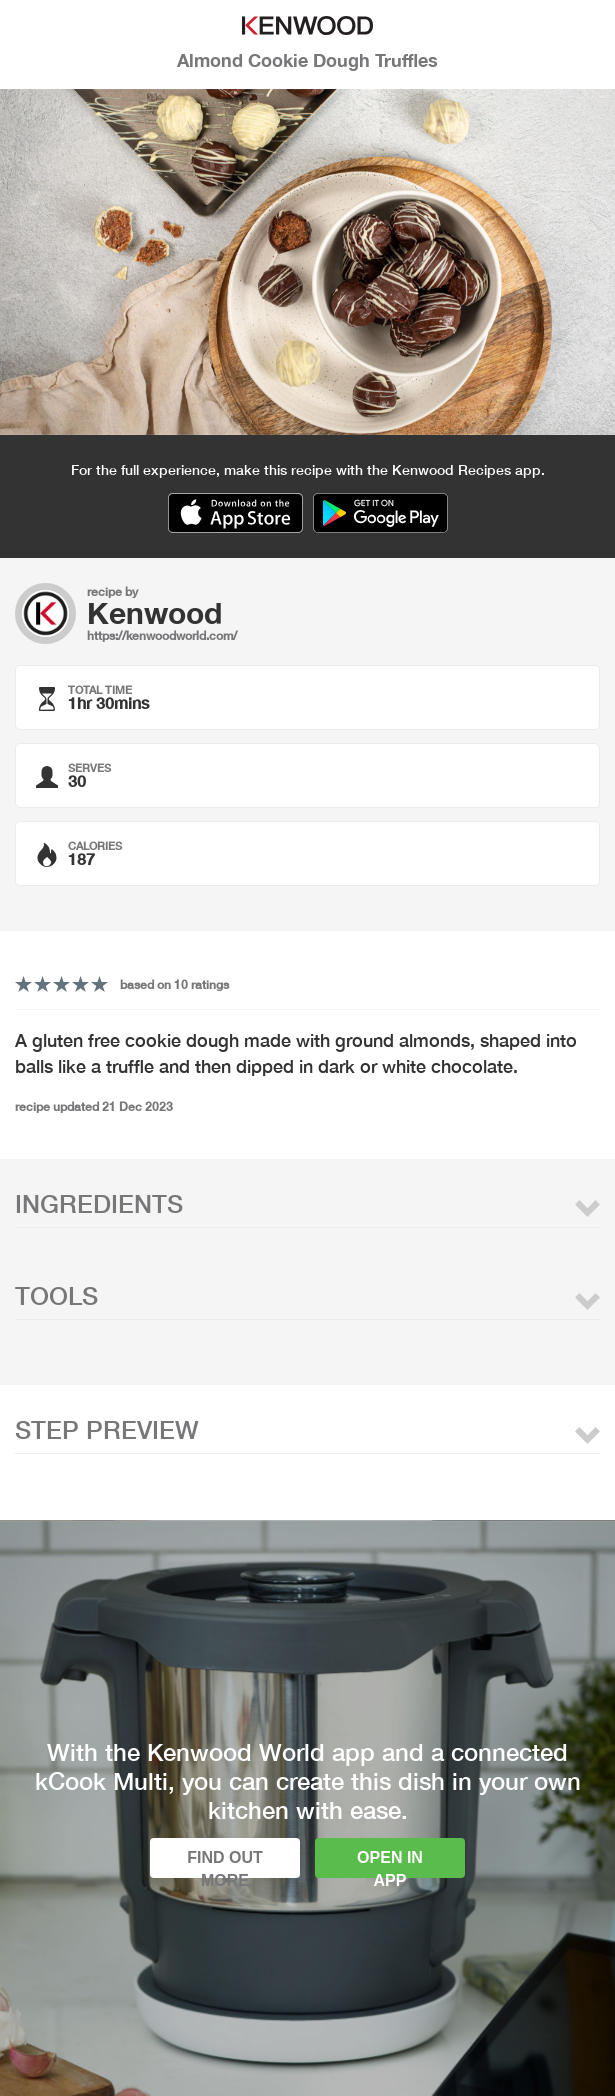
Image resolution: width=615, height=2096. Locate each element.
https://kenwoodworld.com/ (162, 635)
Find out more (225, 1863)
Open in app (390, 1863)
